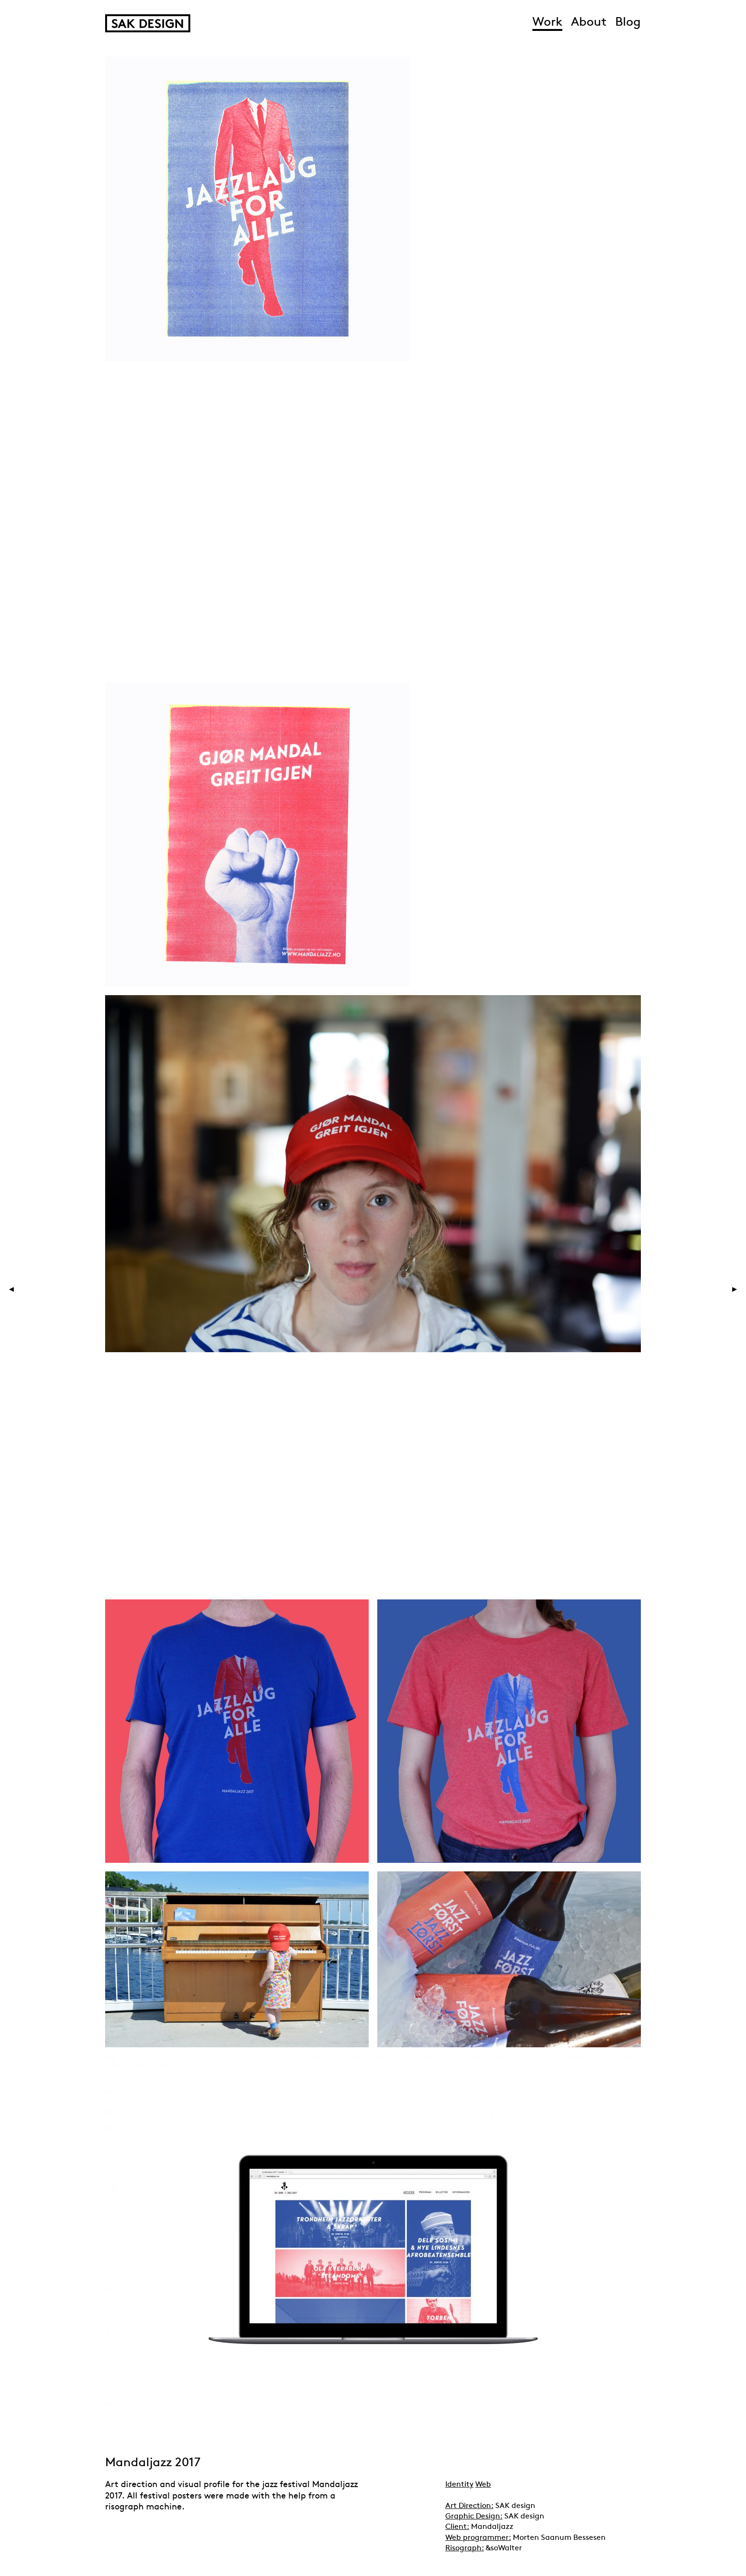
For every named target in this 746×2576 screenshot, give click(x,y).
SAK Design (147, 23)
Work (547, 22)
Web (483, 2485)
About (589, 22)
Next (717, 1289)
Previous (36, 1289)
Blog (628, 22)
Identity (459, 2485)
